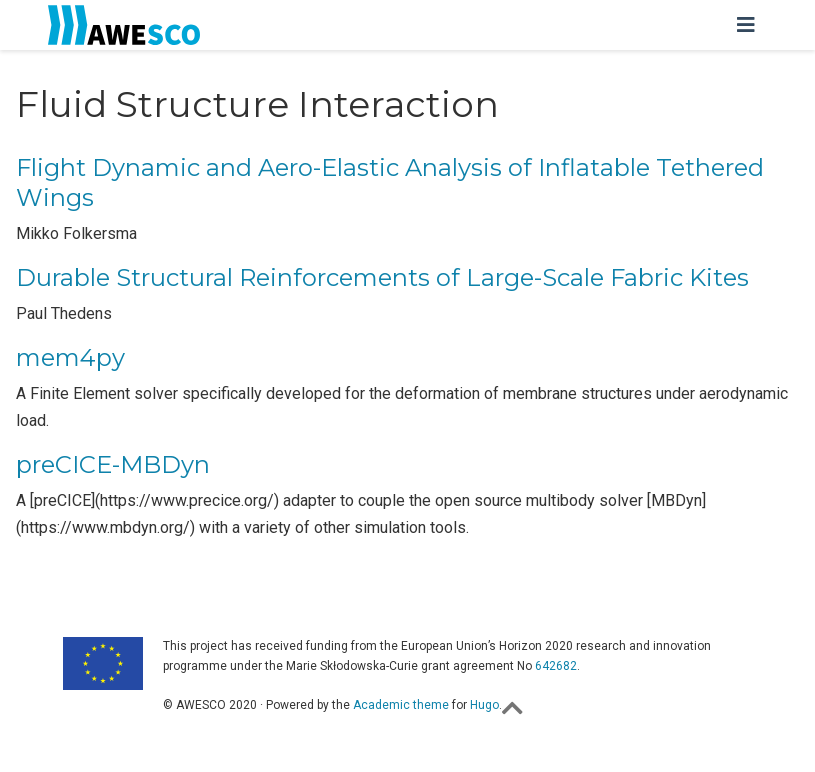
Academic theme (401, 705)
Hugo (484, 705)
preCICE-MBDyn (113, 464)
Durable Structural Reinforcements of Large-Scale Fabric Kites (382, 277)
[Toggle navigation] (746, 25)
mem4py (70, 357)
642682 (556, 666)
